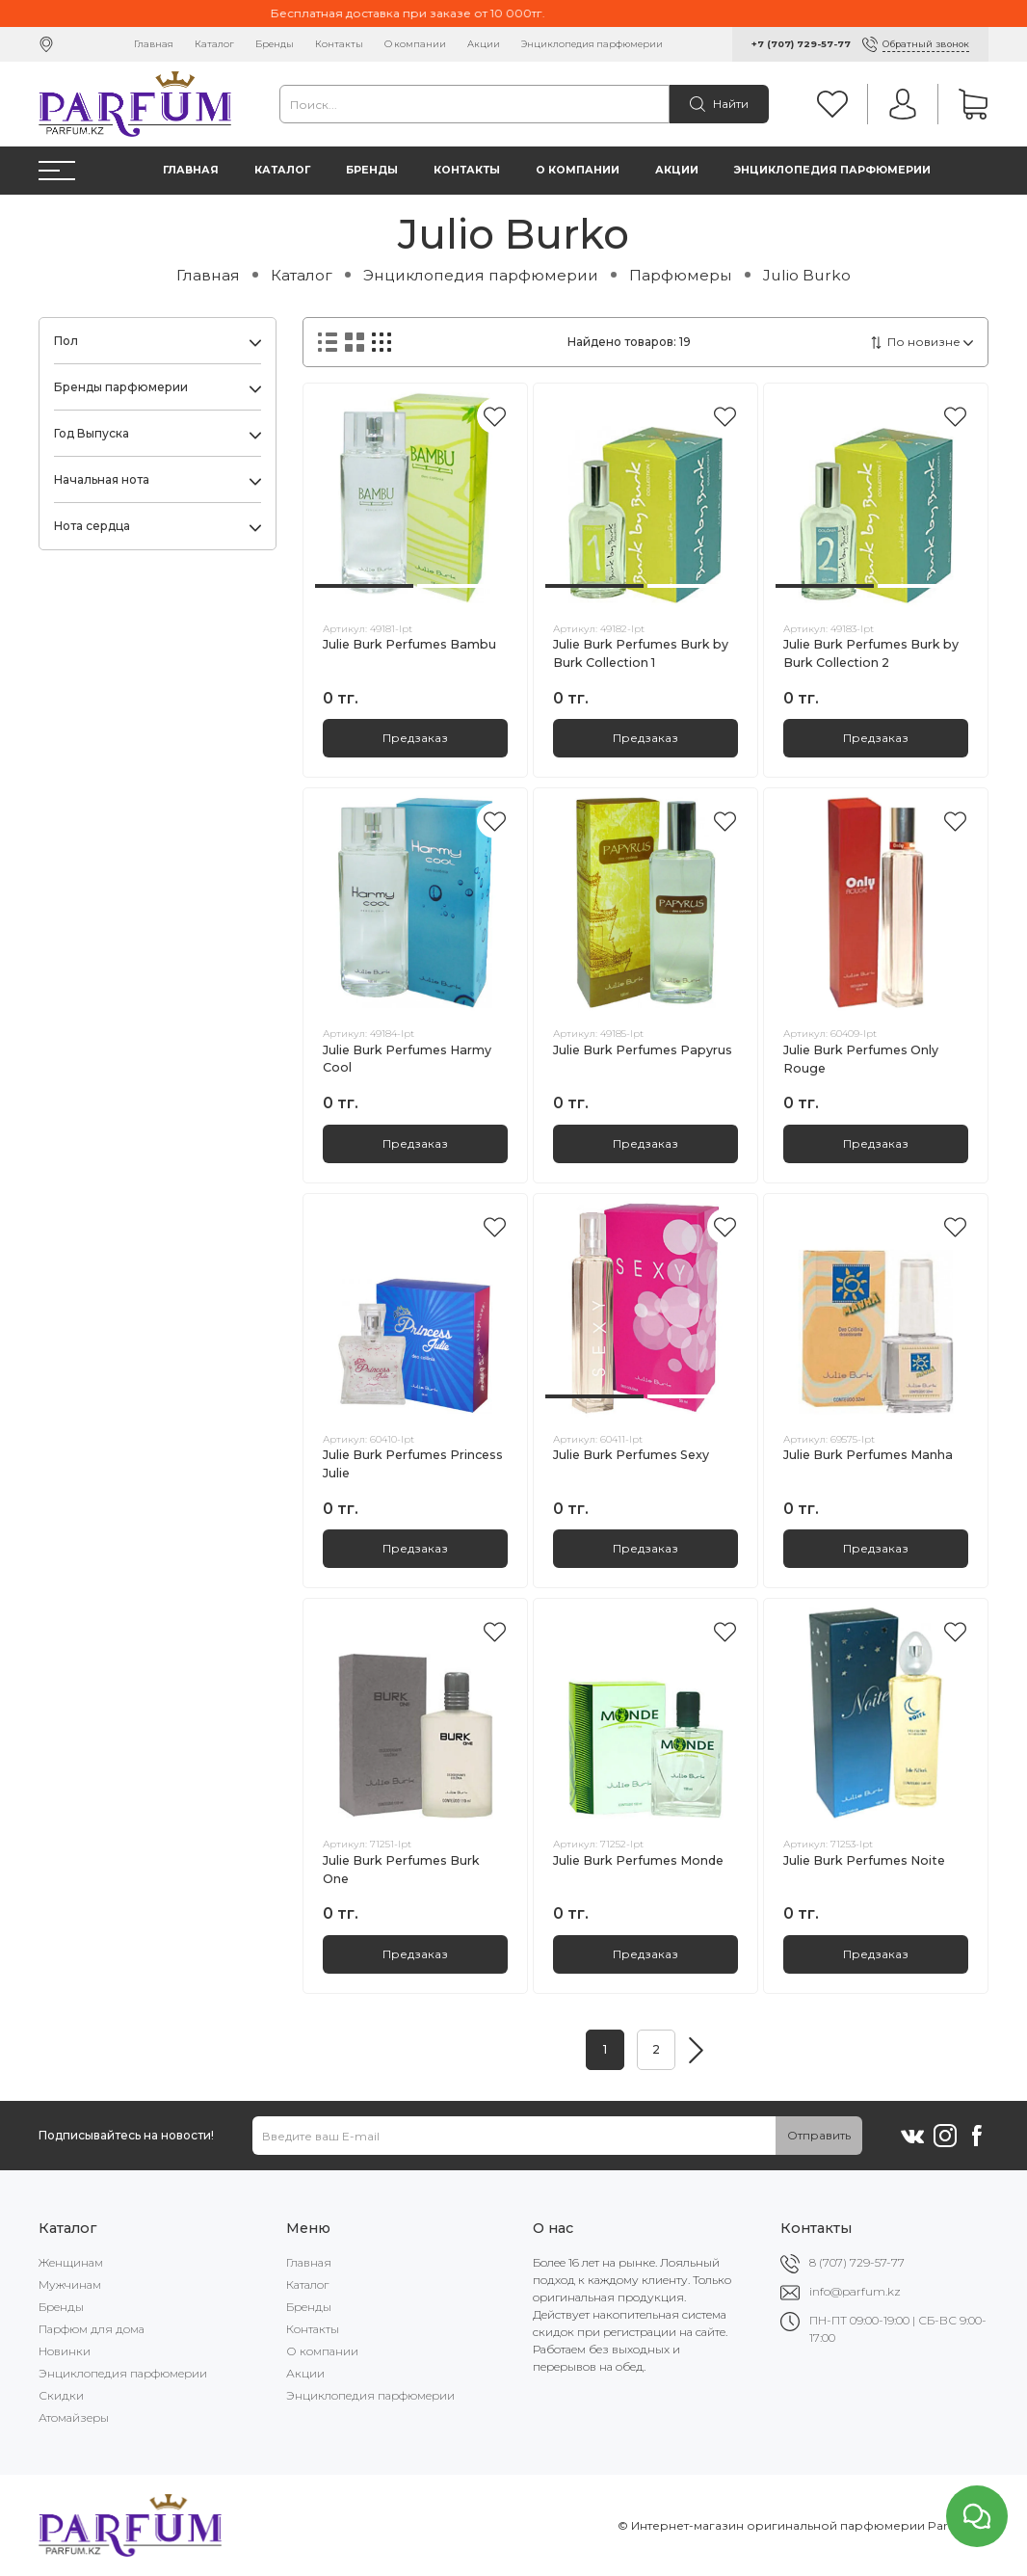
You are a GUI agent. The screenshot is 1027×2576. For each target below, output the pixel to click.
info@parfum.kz (855, 2291)
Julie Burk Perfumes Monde (638, 1860)
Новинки (65, 2351)
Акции (483, 44)
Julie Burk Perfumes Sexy (631, 1454)
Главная (153, 44)
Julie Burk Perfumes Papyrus (642, 1050)
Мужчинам (70, 2284)
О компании (415, 44)
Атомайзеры (74, 2417)
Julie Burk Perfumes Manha (868, 1454)
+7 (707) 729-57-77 (801, 44)
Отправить (819, 2135)
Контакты (339, 44)
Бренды (274, 44)
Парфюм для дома (92, 2329)
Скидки (61, 2395)
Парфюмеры (680, 275)
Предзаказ (415, 737)
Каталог (214, 44)
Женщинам (71, 2262)
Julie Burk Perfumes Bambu (409, 644)
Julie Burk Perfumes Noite (864, 1860)
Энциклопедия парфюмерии (592, 44)
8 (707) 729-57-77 (857, 2262)
